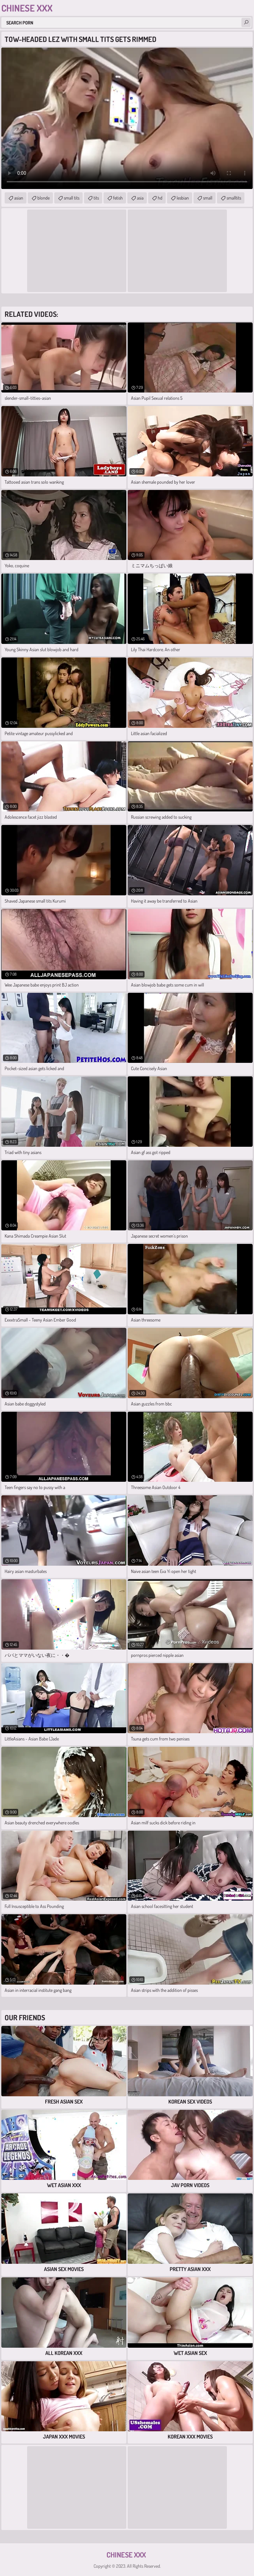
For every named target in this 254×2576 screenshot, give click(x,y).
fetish (118, 198)
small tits (71, 198)
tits (96, 198)
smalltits (234, 198)
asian (18, 198)
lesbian (183, 198)
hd (160, 198)
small (207, 198)
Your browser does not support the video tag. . (127, 118)
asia (140, 198)
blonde (43, 198)
